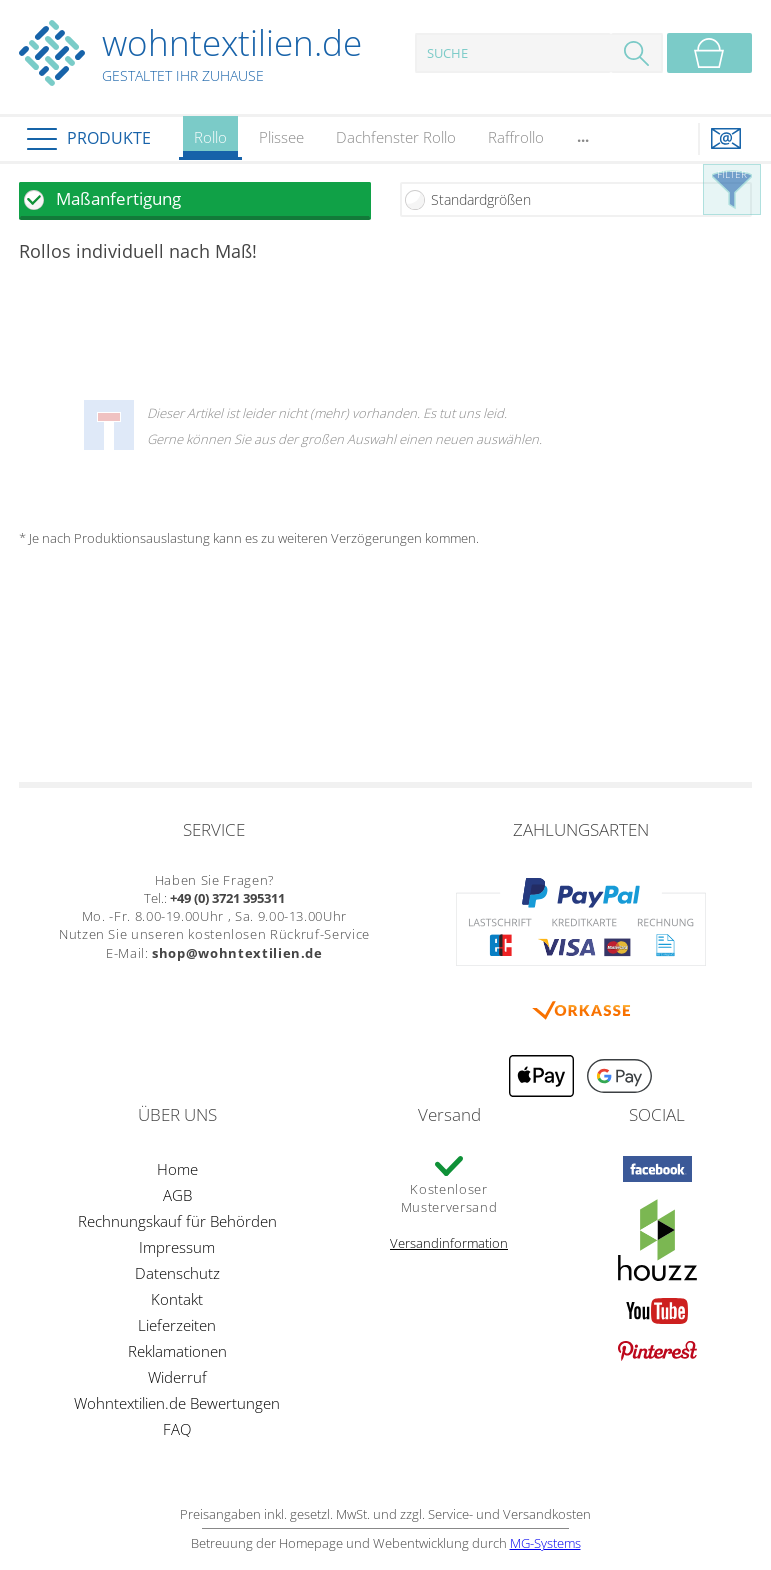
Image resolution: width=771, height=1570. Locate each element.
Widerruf (177, 1377)
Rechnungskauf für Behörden (177, 1221)
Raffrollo (516, 137)
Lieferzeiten (177, 1325)
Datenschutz (177, 1273)
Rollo (210, 143)
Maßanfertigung (118, 198)
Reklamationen (177, 1351)
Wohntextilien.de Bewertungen (177, 1403)
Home (177, 1169)
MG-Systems (545, 1543)
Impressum (177, 1247)
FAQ (177, 1429)
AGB (177, 1195)
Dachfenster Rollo (396, 137)
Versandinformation (449, 1243)
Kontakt (177, 1299)
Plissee (281, 137)
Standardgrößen (481, 199)
